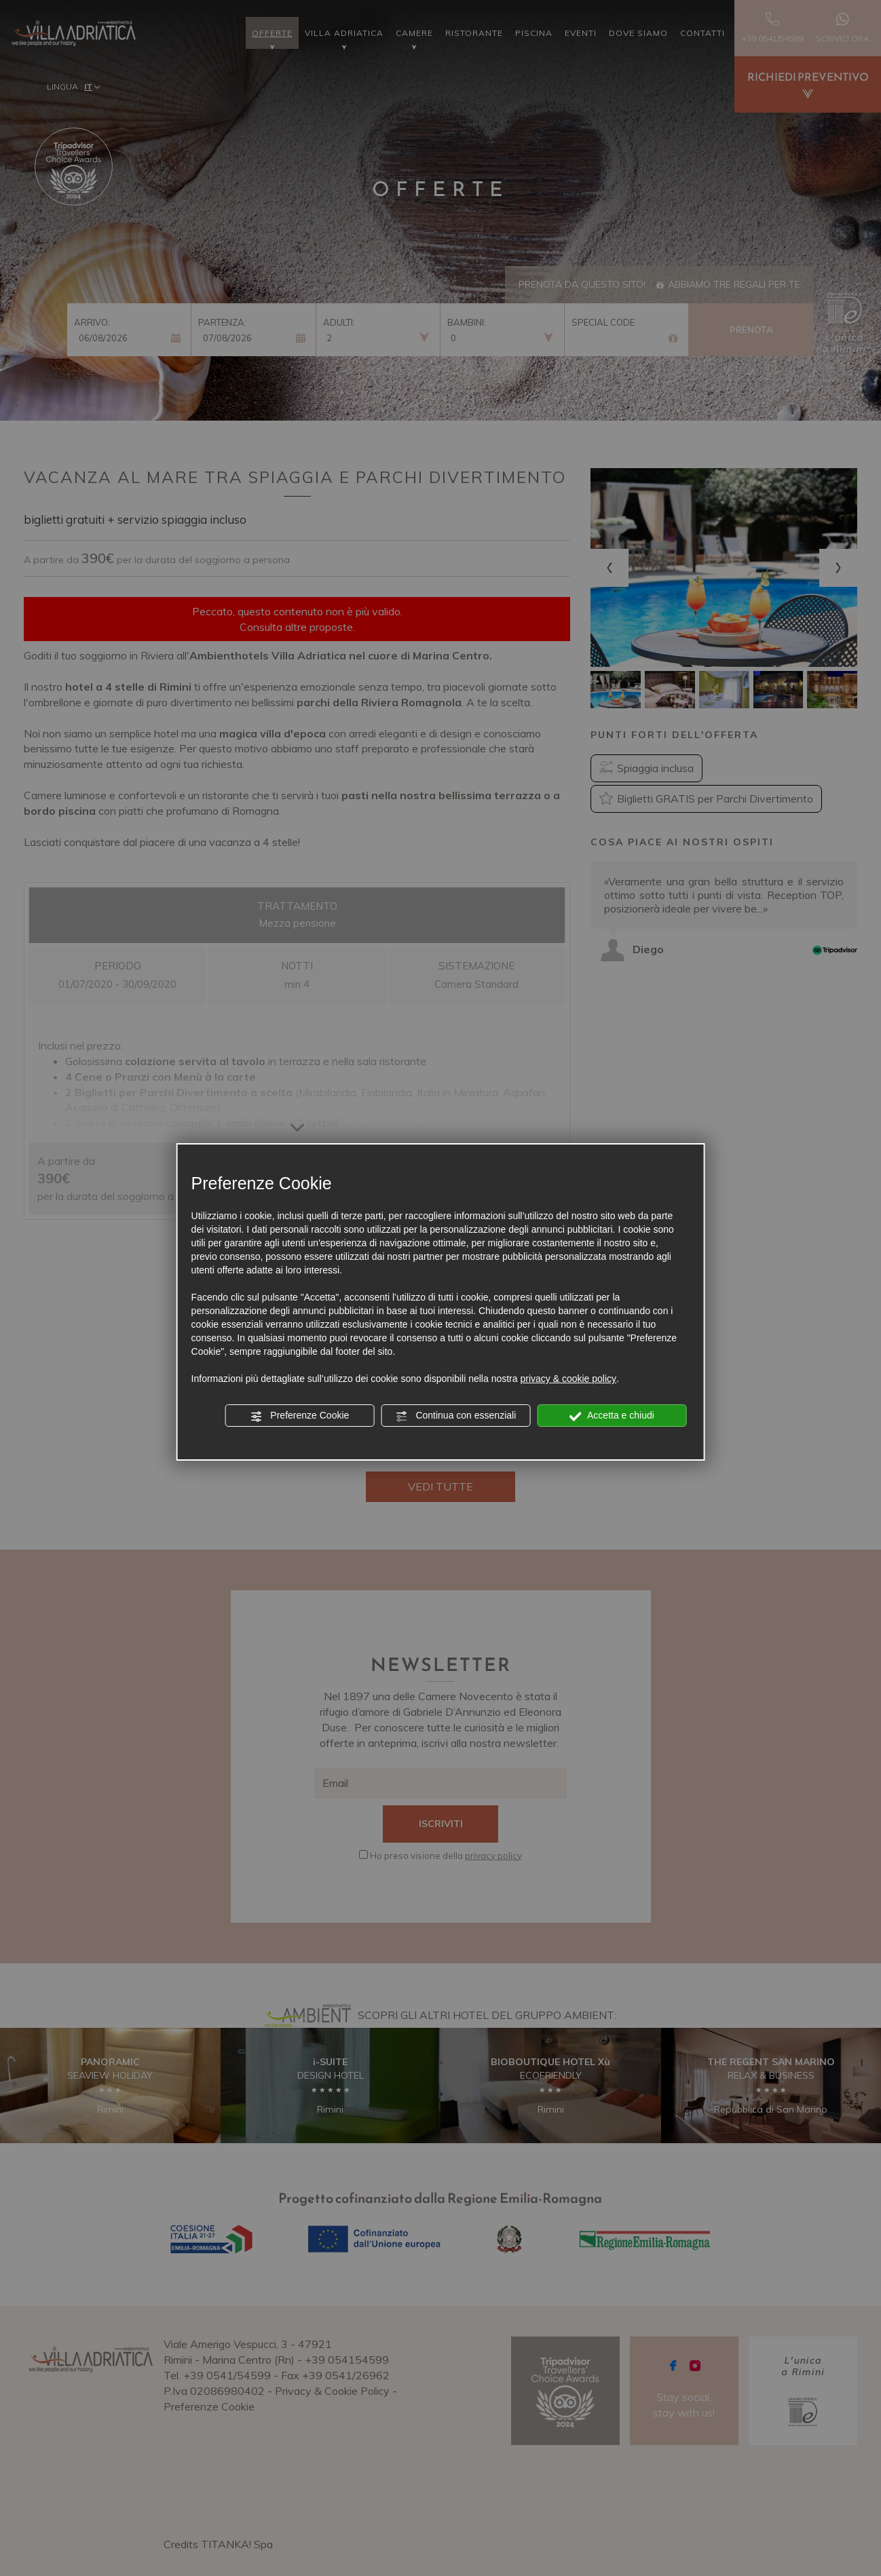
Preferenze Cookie (299, 1416)
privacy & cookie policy (568, 1378)
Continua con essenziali (456, 1416)
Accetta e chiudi (611, 1416)
